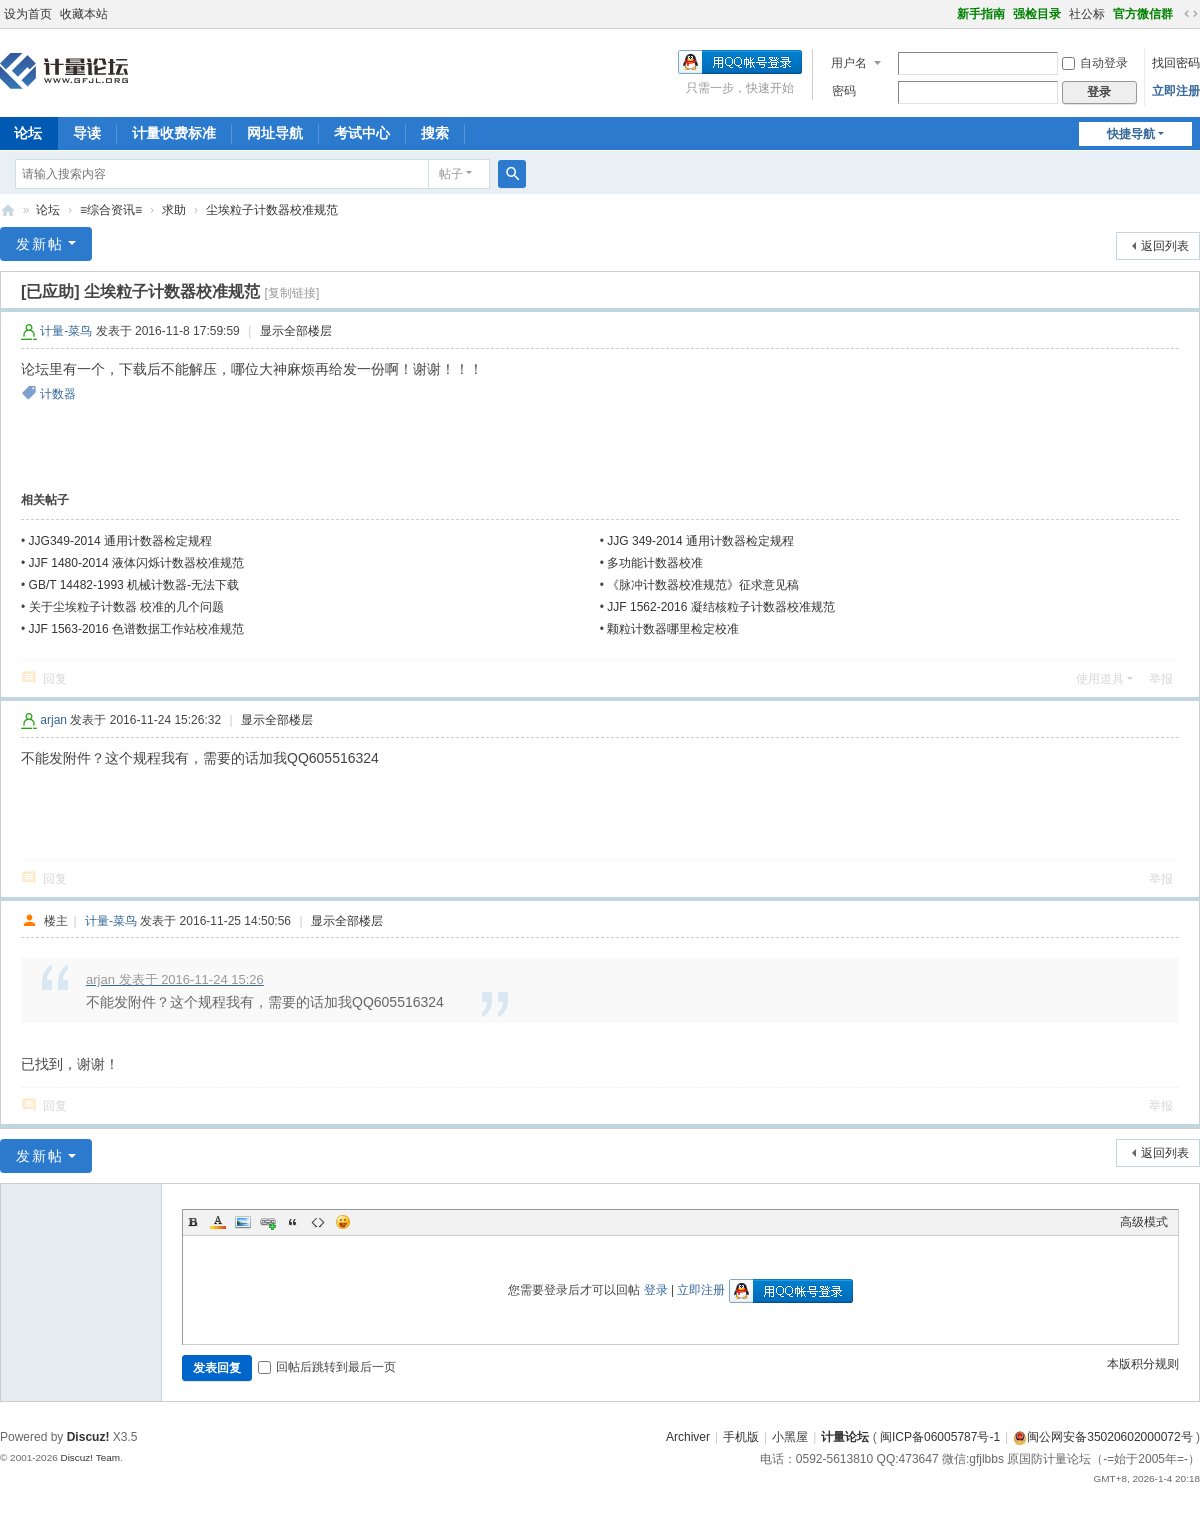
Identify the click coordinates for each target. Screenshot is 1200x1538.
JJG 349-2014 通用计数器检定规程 (700, 541)
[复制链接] (292, 293)
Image (243, 1222)
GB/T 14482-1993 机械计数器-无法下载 (134, 585)
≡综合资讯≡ (111, 210)
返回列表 (1165, 246)
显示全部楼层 (296, 331)
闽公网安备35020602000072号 (1102, 1437)
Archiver (688, 1437)
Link (268, 1222)
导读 (87, 133)
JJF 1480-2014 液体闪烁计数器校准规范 (136, 563)
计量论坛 (8, 210)
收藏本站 (84, 14)
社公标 (1087, 14)
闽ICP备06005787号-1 (940, 1437)
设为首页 (28, 14)
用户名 (849, 63)
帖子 (451, 174)
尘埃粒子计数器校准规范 (272, 210)
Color (218, 1222)
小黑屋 (790, 1437)
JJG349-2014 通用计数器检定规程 (120, 541)
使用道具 (1100, 679)
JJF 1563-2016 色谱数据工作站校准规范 (136, 629)
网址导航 (275, 133)
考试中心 (362, 133)
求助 (174, 210)
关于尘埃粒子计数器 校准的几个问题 (126, 607)
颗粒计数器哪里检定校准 (673, 629)
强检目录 (1037, 14)
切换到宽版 (1191, 14)
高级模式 (1144, 1222)
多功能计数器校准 (655, 563)
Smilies (343, 1222)
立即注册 (1176, 91)
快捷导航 (1131, 134)
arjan (53, 720)
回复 (55, 679)
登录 (656, 1290)
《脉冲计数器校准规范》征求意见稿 (703, 585)
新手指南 (981, 14)
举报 (1161, 679)
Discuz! (88, 1437)
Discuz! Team (90, 1457)
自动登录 (1095, 63)
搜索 (435, 133)
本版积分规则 (1143, 1364)
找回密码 (1176, 63)
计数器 (58, 394)
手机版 (741, 1437)
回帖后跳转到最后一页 (327, 1367)
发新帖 (40, 244)
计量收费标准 (174, 133)
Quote (293, 1222)
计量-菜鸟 (66, 331)
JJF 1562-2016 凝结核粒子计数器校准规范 (720, 607)
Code (318, 1222)
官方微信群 (1143, 14)
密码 (844, 91)
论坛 (48, 210)
